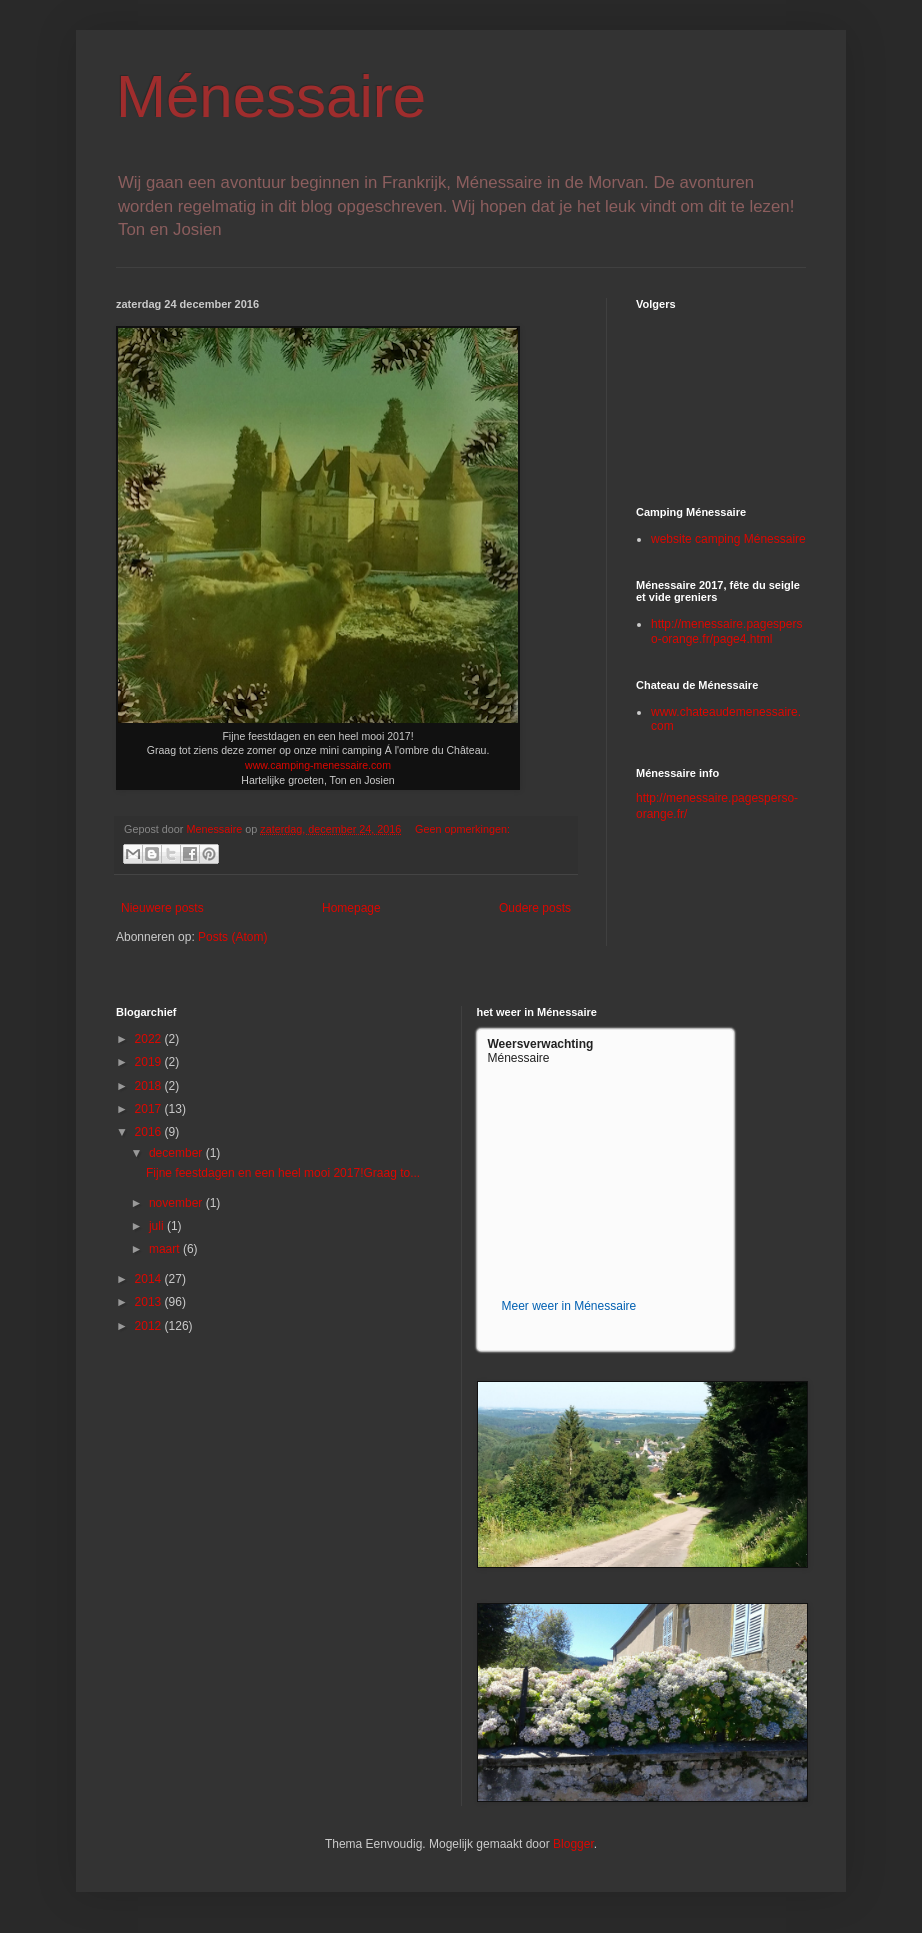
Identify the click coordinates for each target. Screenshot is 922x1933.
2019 (150, 1062)
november (177, 1203)
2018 (150, 1086)
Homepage (351, 908)
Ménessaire (271, 96)
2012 (150, 1326)
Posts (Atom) (232, 937)
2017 (150, 1109)
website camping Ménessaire (728, 539)
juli (158, 1226)
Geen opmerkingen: (462, 829)
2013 (150, 1302)
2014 (150, 1279)
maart (166, 1249)
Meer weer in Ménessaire (569, 1306)
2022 (150, 1039)
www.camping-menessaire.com (318, 765)
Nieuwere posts (162, 908)
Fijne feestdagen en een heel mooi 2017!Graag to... (283, 1173)
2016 (150, 1132)
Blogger (573, 1844)
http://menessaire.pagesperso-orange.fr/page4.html (726, 631)
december (177, 1153)
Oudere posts (535, 908)
